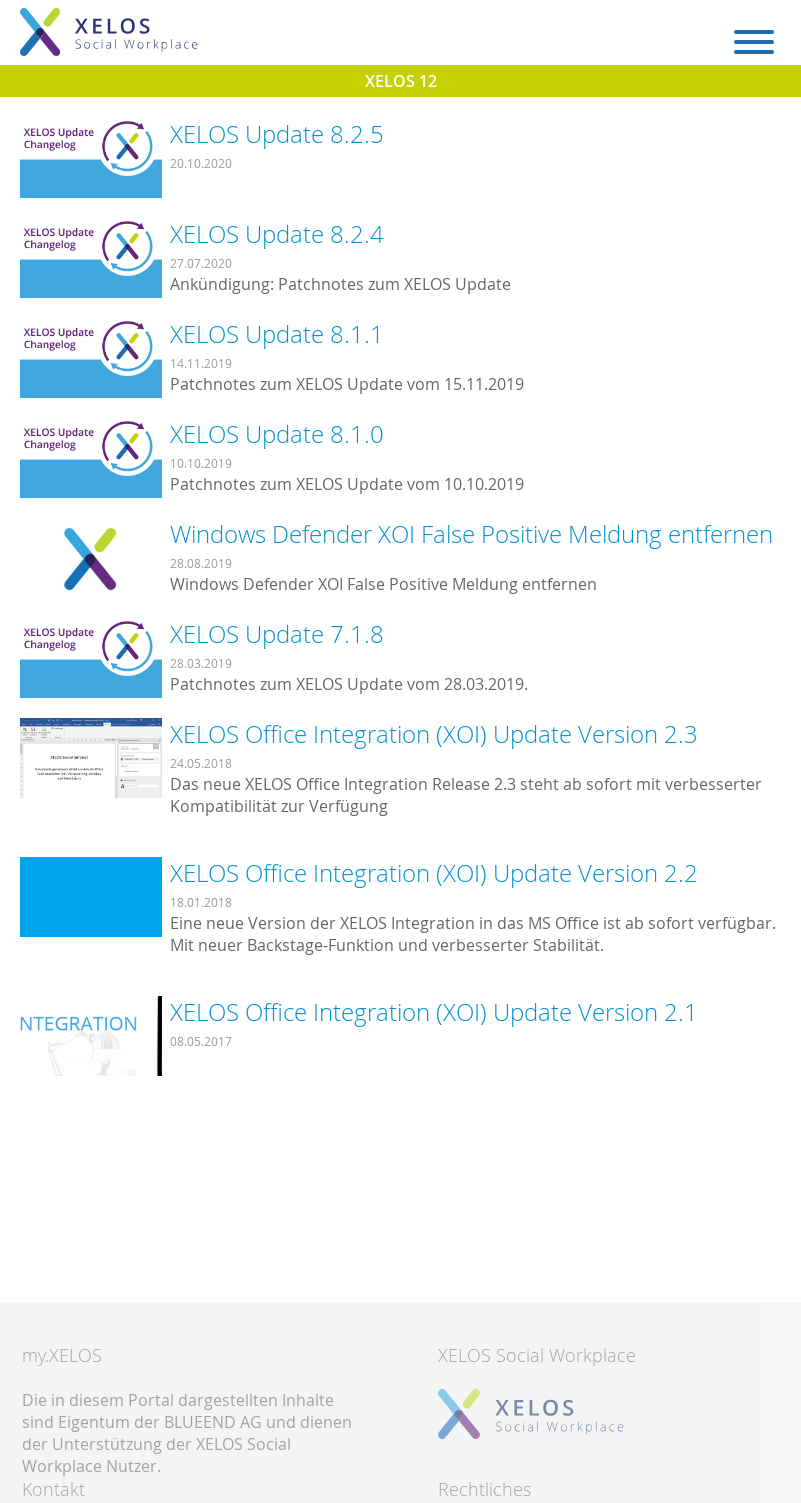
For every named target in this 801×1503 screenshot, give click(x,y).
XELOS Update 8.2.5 (277, 134)
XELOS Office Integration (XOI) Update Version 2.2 (434, 873)
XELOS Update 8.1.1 (277, 334)
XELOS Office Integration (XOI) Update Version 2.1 (434, 1012)
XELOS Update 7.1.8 (277, 634)
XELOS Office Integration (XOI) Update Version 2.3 (434, 734)
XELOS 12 (401, 81)
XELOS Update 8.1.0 (277, 434)
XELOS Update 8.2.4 (277, 234)
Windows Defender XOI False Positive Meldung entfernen (471, 534)
